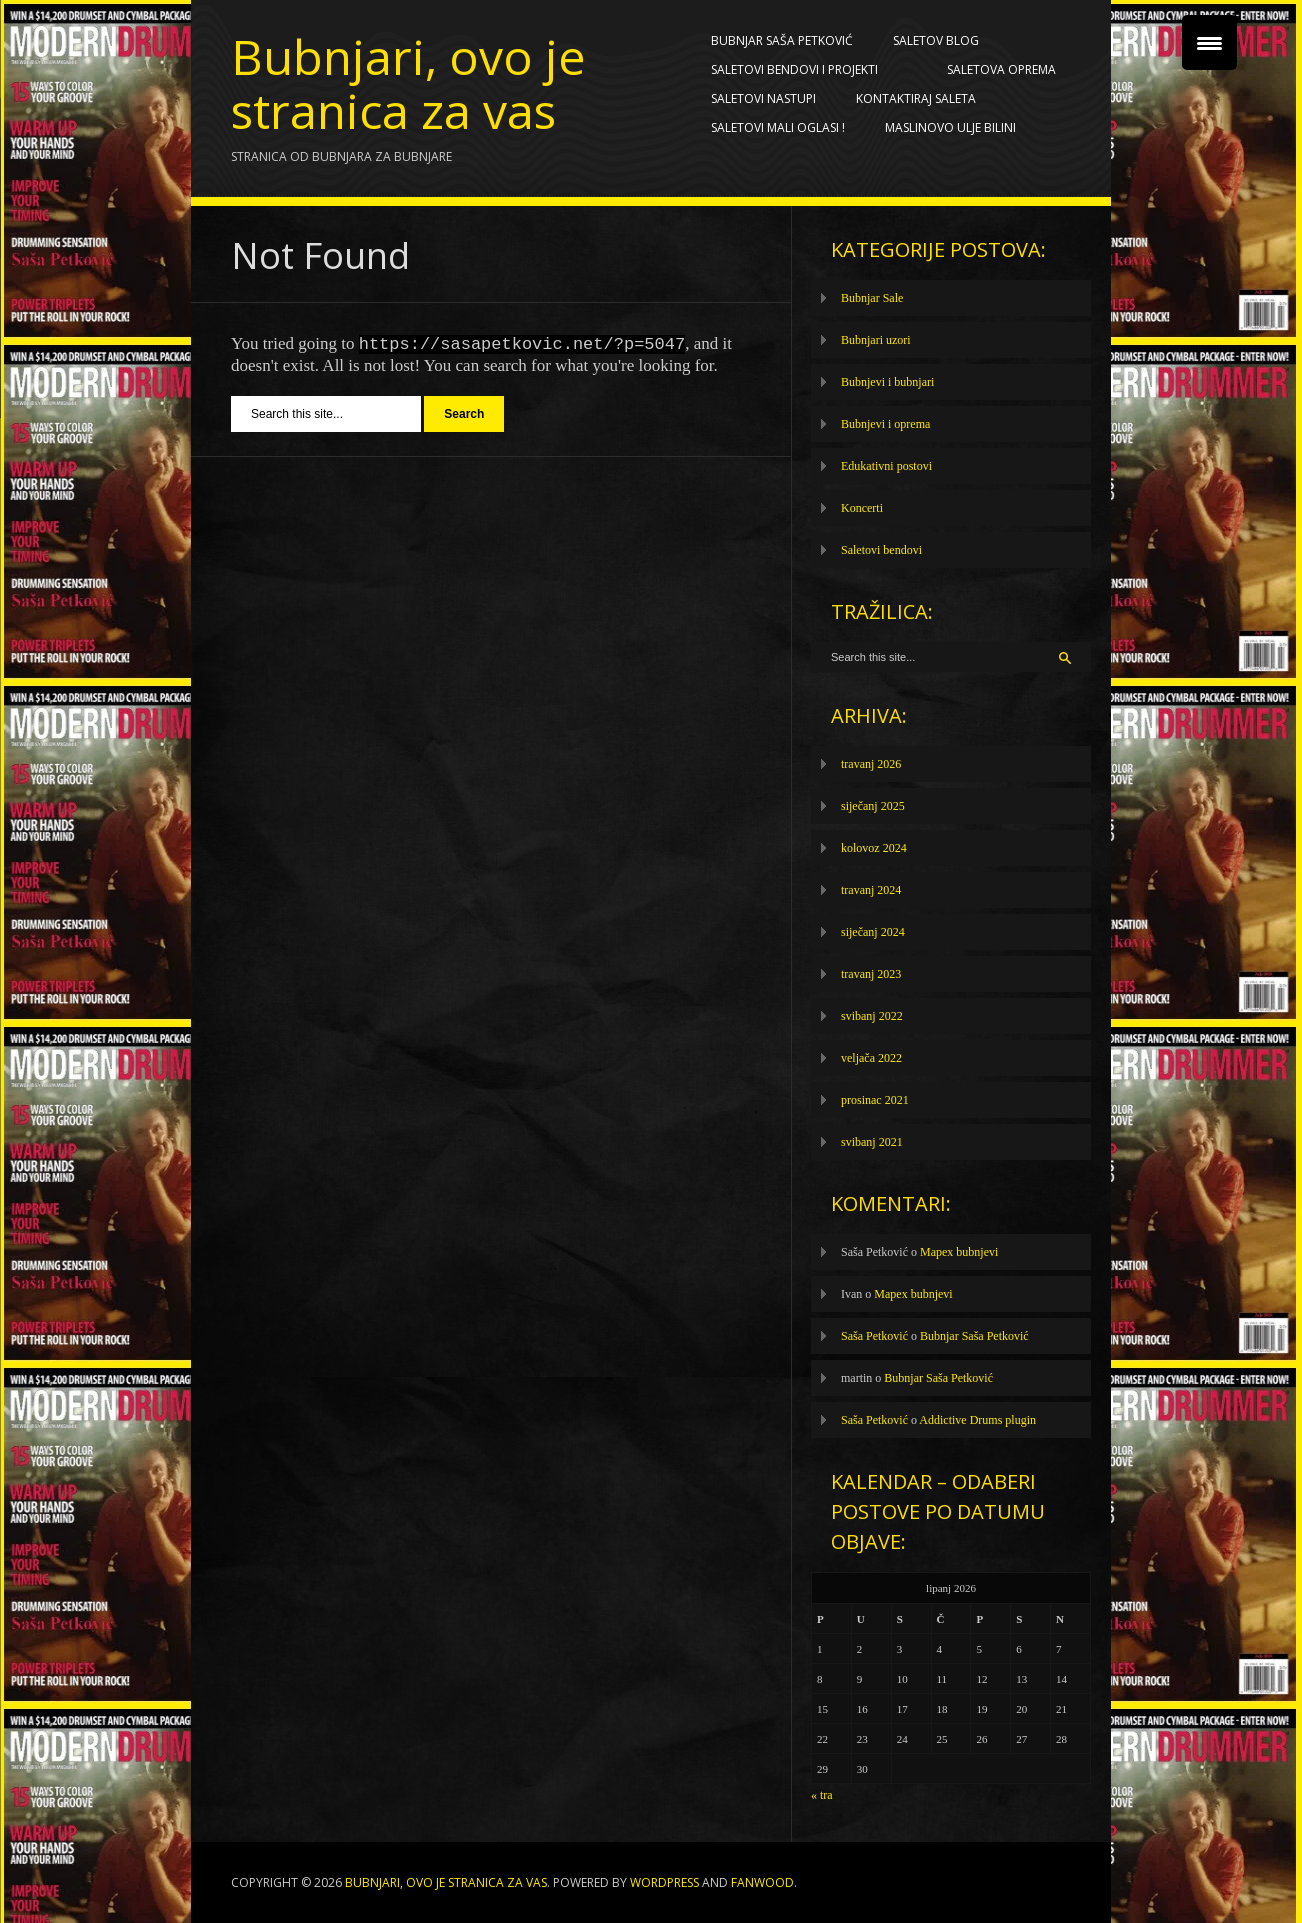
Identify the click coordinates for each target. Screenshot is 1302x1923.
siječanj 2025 (873, 806)
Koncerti (862, 508)
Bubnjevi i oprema (885, 424)
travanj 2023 (871, 974)
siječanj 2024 (873, 932)
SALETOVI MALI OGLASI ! (778, 127)
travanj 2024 (871, 890)
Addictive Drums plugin (977, 1420)
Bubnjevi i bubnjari (887, 382)
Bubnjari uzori (876, 340)
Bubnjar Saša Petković (782, 40)
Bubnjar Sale (872, 298)
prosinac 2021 (875, 1100)
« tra (822, 1795)
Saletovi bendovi (881, 550)
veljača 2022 (871, 1058)
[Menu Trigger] (1209, 42)
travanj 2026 (871, 764)
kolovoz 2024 (874, 848)
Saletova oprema (1006, 70)
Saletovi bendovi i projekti (799, 70)
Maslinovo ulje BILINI (950, 127)
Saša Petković (874, 1336)
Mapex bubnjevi (959, 1252)
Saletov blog (940, 41)
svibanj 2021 (872, 1142)
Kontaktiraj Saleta (916, 98)
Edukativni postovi (886, 466)
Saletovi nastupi (763, 98)
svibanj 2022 (872, 1016)
